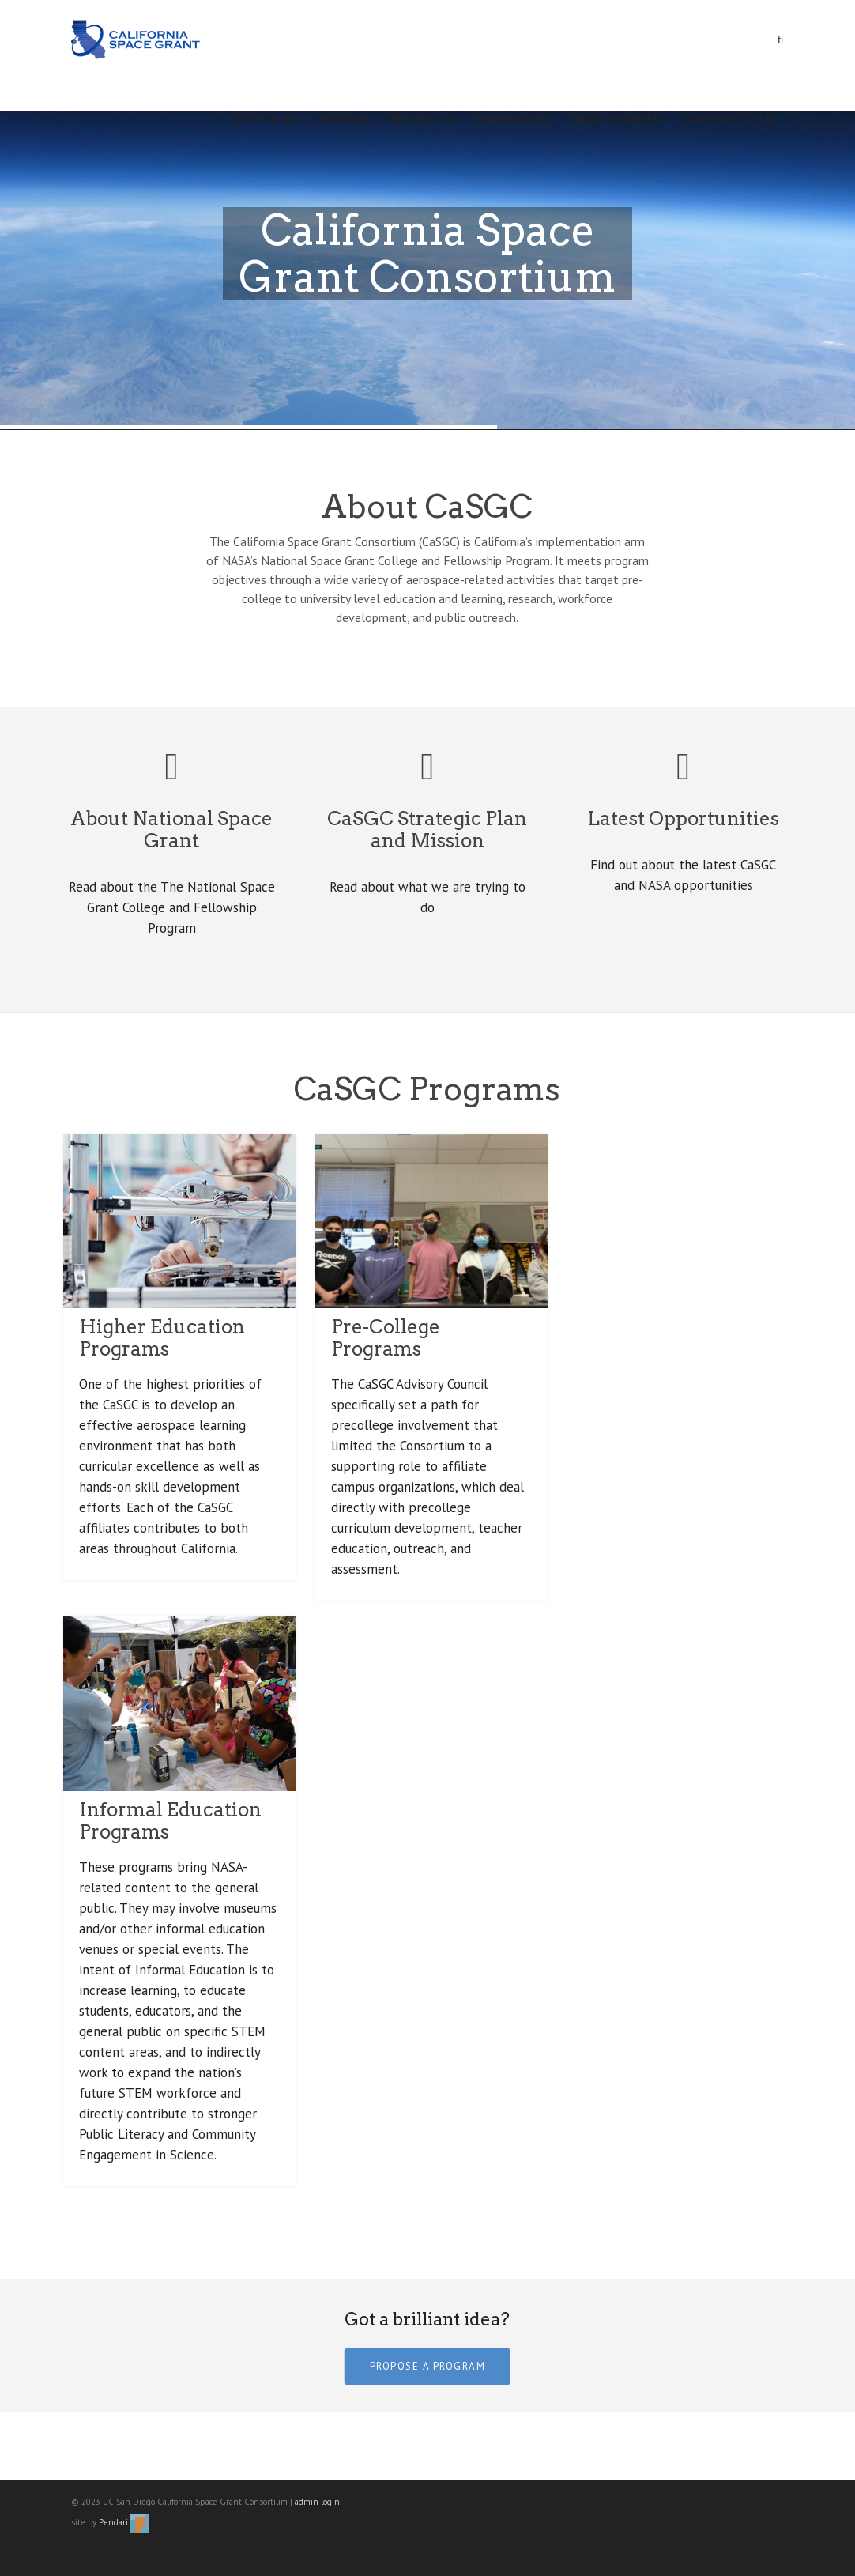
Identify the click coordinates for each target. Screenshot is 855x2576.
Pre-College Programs (385, 1337)
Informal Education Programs (170, 1820)
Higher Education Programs (162, 1337)
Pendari (124, 2522)
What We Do (420, 118)
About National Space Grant (171, 829)
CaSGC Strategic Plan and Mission (427, 829)
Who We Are (265, 118)
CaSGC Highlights (616, 118)
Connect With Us (729, 118)
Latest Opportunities (683, 818)
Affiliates (342, 118)
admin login (317, 2501)
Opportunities (510, 118)
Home (196, 118)
